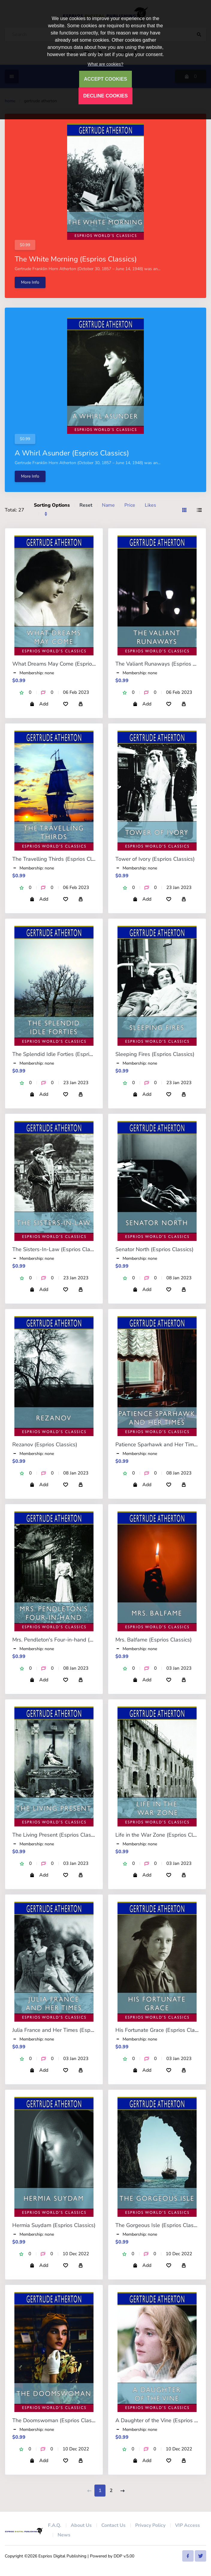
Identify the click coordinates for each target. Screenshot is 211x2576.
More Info (30, 282)
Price (129, 505)
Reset (85, 505)
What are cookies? (105, 64)
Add (39, 704)
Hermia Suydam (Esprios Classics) (54, 2225)
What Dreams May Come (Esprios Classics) (65, 663)
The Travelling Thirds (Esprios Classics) (60, 859)
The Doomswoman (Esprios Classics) (57, 2420)
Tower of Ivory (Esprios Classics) (155, 859)
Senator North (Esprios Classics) (154, 1249)
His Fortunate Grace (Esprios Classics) (161, 2030)
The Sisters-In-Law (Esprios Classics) (58, 1249)
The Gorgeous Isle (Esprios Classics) (159, 2225)
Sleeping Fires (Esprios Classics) (155, 1054)
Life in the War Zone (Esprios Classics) (162, 1834)
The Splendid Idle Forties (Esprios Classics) (65, 1054)
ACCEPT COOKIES (105, 79)
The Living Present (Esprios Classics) (57, 1834)
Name (108, 505)
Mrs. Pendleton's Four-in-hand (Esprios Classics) (71, 1639)
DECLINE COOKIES (105, 95)
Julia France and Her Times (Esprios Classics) (67, 2030)
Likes (150, 505)
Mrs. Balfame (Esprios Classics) (153, 1639)
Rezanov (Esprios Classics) (44, 1444)
